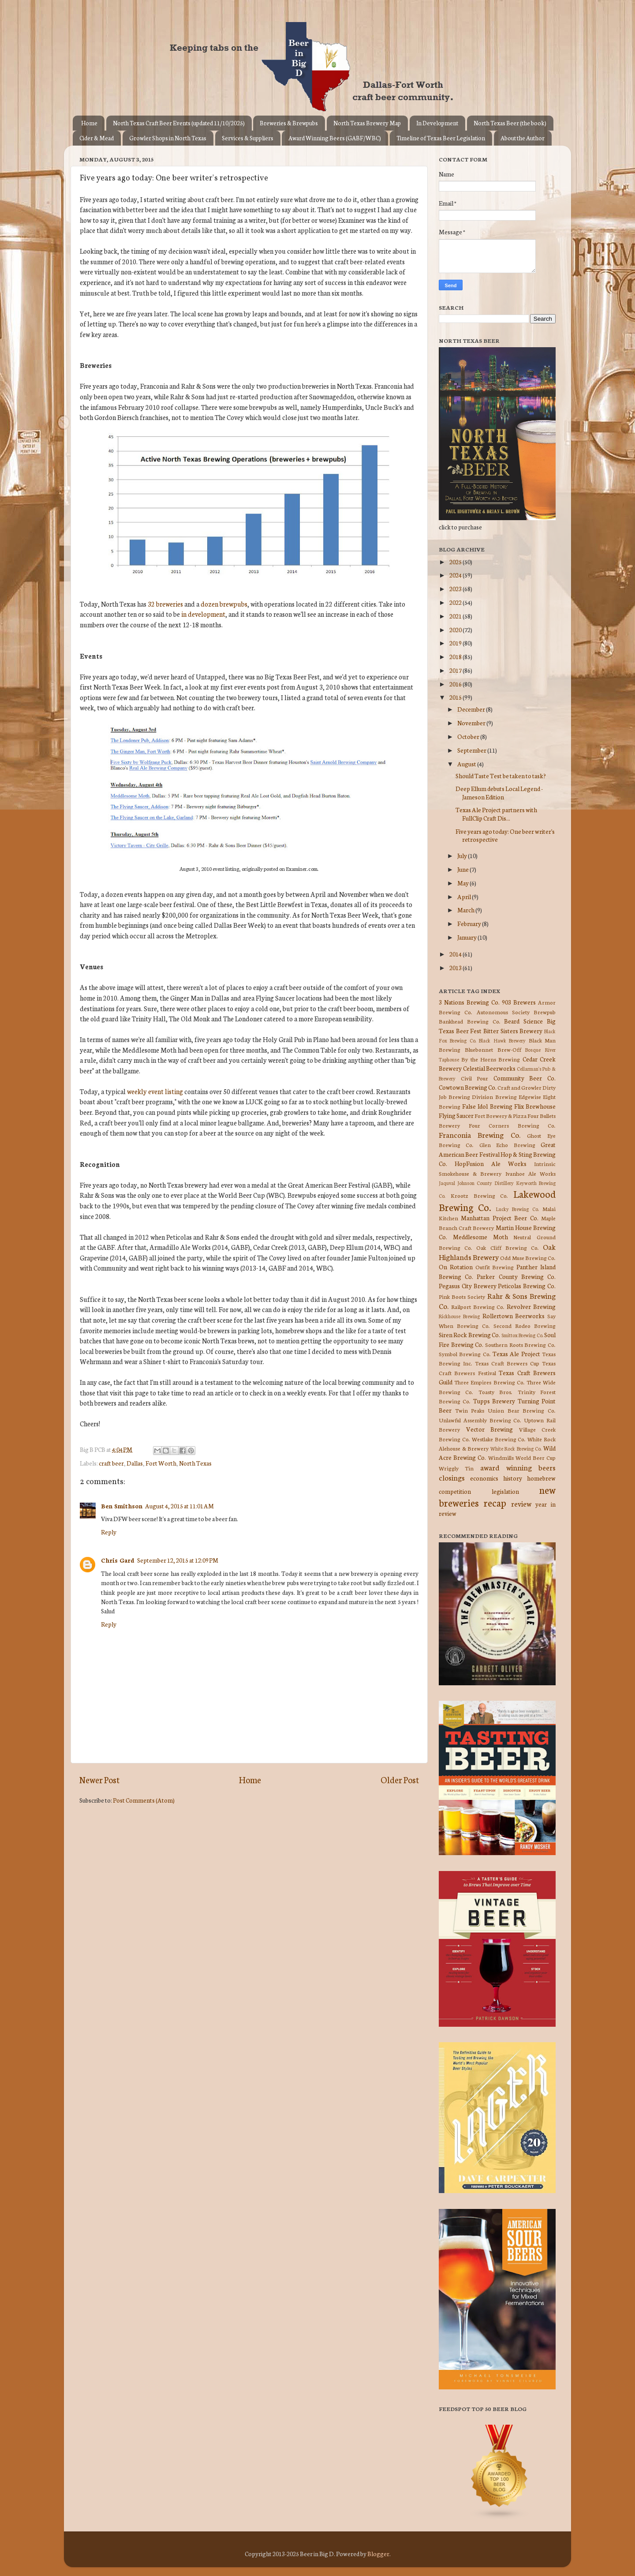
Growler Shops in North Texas (167, 138)
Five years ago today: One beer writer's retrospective (505, 835)
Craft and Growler (519, 1087)
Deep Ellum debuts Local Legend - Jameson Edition (499, 792)
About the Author (523, 138)
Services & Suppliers (247, 138)
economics (484, 1478)
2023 (456, 588)
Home (89, 123)
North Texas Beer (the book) (510, 123)
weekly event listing (155, 1091)
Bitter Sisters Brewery (512, 1030)
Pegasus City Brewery (468, 1285)
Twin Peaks (470, 1410)
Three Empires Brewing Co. (489, 1382)
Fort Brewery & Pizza (500, 1115)
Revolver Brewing (531, 1306)
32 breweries (165, 603)
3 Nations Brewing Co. (469, 1001)
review (521, 1503)
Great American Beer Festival (497, 1149)
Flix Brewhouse (535, 1106)
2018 (456, 656)
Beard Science (523, 1020)
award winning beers (518, 1467)
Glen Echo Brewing (507, 1144)
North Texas (195, 1463)
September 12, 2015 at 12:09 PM (177, 1560)
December (471, 709)
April (464, 896)
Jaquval (447, 1182)
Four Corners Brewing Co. (512, 1125)
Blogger (378, 2553)
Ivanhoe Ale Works (530, 1173)
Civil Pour (475, 1078)
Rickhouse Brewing (459, 1316)
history (512, 1478)
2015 (456, 697)
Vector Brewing (489, 1429)
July (462, 855)
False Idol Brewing (487, 1106)
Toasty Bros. (495, 1391)
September (472, 750)
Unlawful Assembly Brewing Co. (480, 1420)
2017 (456, 670)
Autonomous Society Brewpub (516, 1012)
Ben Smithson (121, 1505)
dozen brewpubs (224, 603)
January (467, 937)
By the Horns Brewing (490, 1059)
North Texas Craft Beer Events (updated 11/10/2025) (179, 123)
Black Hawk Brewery (502, 1040)
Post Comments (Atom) (144, 1800)
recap (495, 1502)
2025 (456, 561)
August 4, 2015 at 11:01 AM (179, 1505)
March (466, 909)
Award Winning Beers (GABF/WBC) (334, 138)
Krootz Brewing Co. (479, 1195)
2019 (456, 642)
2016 (456, 683)
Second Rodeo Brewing (524, 1325)
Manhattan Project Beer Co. (499, 1217)
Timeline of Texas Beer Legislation (440, 138)
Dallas (135, 1463)
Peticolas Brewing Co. (527, 1285)
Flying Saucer (456, 1115)
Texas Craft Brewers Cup (507, 1363)
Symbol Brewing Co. (465, 1353)
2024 (456, 574)
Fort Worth (161, 1463)
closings (452, 1477)
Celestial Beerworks (489, 1068)
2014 (456, 953)
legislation (505, 1491)
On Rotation (456, 1266)
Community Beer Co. (524, 1077)
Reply (108, 1531)
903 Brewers (519, 1001)
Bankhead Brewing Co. (470, 1021)
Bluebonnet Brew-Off (493, 1049)
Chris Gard (117, 1560)
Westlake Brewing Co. (499, 1439)
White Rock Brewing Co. (516, 1448)
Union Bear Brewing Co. (522, 1410)
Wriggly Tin (456, 1468)
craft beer (111, 1463)
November (471, 722)
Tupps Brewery (494, 1400)
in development (203, 614)
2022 (456, 602)
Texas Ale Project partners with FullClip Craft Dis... (496, 813)
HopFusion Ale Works (491, 1163)
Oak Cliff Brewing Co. (507, 1247)
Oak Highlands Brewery (497, 1251)
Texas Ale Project (516, 1353)
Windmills (501, 1457)
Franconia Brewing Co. (479, 1134)
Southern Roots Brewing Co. (520, 1344)
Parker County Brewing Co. (516, 1276)
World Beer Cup (535, 1457)
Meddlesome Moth (480, 1236)
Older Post (400, 1779)
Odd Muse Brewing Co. (528, 1257)
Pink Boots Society (462, 1296)
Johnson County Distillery (485, 1182)
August (467, 763)
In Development (437, 123)
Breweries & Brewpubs (289, 123)
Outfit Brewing (494, 1267)
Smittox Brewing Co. (522, 1335)
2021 (456, 615)
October (468, 736)
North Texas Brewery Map (367, 123)
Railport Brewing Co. (478, 1306)
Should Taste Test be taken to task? (501, 775)
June (463, 869)
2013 (456, 967)
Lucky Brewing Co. (517, 1208)
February (469, 923)
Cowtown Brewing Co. (468, 1087)
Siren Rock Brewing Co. (469, 1334)
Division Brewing (494, 1096)
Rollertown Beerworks (513, 1315)
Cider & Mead (96, 138)
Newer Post (99, 1779)
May (463, 882)
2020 (456, 629)
